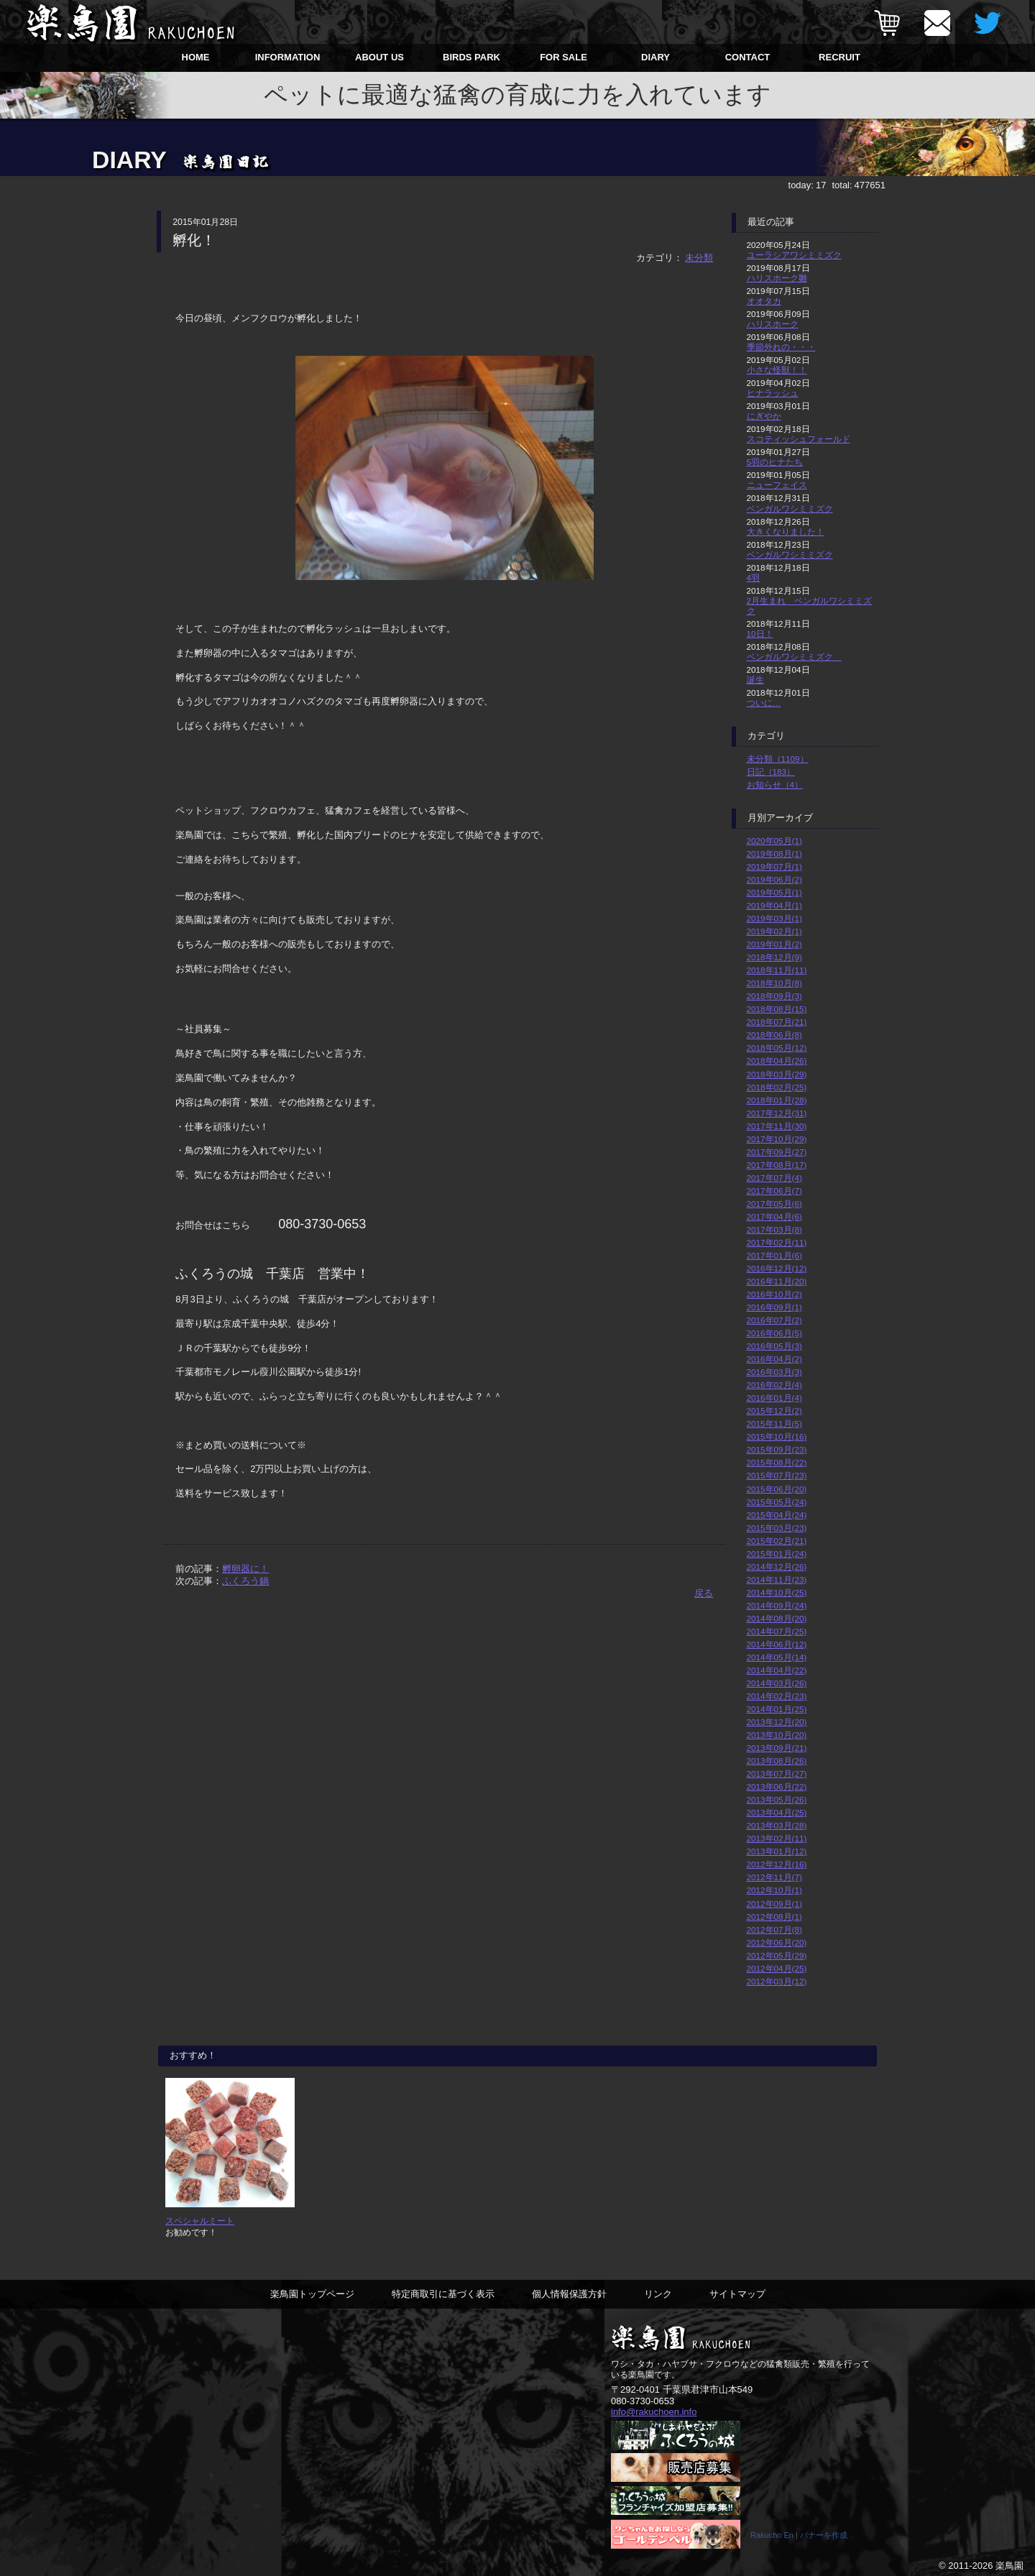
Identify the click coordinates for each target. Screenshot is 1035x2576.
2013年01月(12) (777, 1851)
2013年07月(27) (777, 1773)
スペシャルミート (199, 2220)
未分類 (699, 257)
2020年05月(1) (774, 840)
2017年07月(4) (774, 1177)
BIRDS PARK (471, 57)
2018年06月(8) (774, 1034)
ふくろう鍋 (245, 1581)
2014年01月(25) (777, 1709)
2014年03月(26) (777, 1683)
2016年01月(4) (774, 1397)
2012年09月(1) (774, 1903)
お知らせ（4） (775, 784)
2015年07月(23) (777, 1475)
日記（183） (771, 771)
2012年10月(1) (774, 1890)
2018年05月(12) (777, 1047)
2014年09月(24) (777, 1605)
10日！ (760, 633)
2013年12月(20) (777, 1721)
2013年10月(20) (777, 1734)
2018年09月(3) (774, 995)
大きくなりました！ (785, 531)
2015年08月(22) (777, 1462)
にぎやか (764, 415)
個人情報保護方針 (569, 2293)
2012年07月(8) (774, 1929)
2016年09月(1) (774, 1307)
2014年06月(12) (777, 1644)
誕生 (755, 679)
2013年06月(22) (777, 1786)
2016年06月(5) (774, 1333)
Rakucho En (772, 2535)
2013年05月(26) (777, 1799)
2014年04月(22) (777, 1670)
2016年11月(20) (777, 1281)
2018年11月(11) (777, 970)
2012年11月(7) (774, 1877)
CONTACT (747, 57)
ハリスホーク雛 (777, 277)
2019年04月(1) (774, 905)
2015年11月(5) (774, 1423)
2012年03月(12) (777, 1981)
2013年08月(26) (777, 1760)
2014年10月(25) (777, 1592)
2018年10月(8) (774, 983)
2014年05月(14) (777, 1657)
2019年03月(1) (774, 918)
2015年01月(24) (777, 1553)
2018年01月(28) (777, 1100)
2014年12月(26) (777, 1566)
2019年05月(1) (774, 892)
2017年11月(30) (777, 1126)
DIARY (655, 57)
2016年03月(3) (774, 1371)
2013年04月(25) (777, 1812)
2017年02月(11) (777, 1242)
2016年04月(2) (774, 1358)
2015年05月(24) (777, 1501)
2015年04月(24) (777, 1514)
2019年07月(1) (774, 866)
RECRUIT (839, 57)
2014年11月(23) (777, 1579)
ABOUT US (379, 57)
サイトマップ (737, 2293)
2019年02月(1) (774, 931)
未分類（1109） (778, 758)
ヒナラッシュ (773, 392)
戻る (703, 1593)
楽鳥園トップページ (312, 2293)
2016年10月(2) (774, 1294)
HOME (196, 57)
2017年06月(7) (774, 1190)
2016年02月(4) (774, 1384)
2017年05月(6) (774, 1203)
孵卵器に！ (245, 1568)
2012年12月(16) (777, 1864)
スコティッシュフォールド (798, 438)
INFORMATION (288, 57)
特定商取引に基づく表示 (443, 2293)
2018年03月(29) (777, 1074)
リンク (658, 2293)
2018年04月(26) (777, 1060)
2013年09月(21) (777, 1747)
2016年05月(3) (774, 1346)
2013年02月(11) (777, 1838)
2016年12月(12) (777, 1268)
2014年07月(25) (777, 1631)
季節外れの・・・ (781, 346)
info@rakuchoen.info (653, 2411)
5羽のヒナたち (775, 461)
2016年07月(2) (774, 1320)
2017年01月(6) (774, 1255)
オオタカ (764, 300)
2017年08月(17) (777, 1164)
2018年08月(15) (777, 1008)
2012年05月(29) (777, 1955)
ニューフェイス (777, 484)
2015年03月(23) (777, 1527)
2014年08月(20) (777, 1618)
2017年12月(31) (777, 1113)
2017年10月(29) (777, 1139)
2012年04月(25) (777, 1968)
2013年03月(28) (777, 1825)
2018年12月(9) (774, 957)
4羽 (753, 577)
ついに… (764, 702)
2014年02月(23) (777, 1696)
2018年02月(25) (777, 1087)
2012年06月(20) (777, 1942)
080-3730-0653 (642, 2401)
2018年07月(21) (777, 1021)
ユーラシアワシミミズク (794, 254)
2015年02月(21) (777, 1540)
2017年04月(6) (774, 1216)
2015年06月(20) (777, 1489)
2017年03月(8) (774, 1229)
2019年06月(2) (774, 879)
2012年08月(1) (774, 1916)
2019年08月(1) (774, 853)
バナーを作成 (823, 2535)
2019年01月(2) (774, 944)
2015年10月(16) (777, 1436)
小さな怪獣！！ (777, 369)
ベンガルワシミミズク (790, 508)
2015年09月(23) (777, 1449)
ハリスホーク (773, 323)
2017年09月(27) (777, 1151)
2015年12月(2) (774, 1410)
